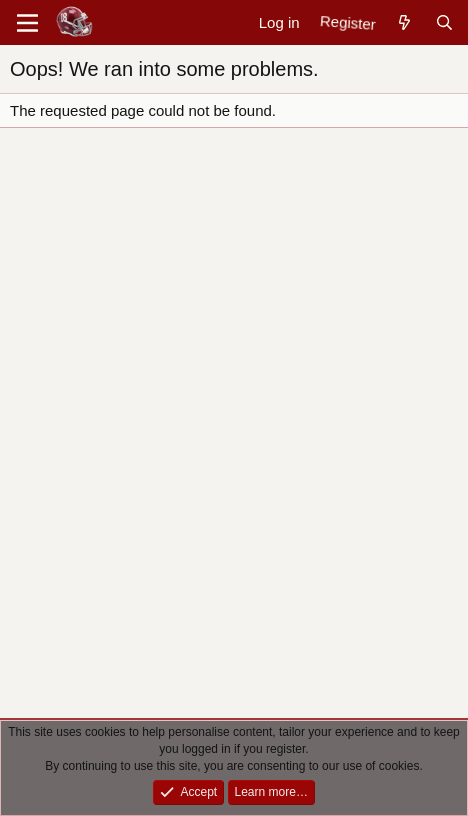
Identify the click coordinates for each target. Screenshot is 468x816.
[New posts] (404, 22)
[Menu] (27, 23)
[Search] (444, 22)
